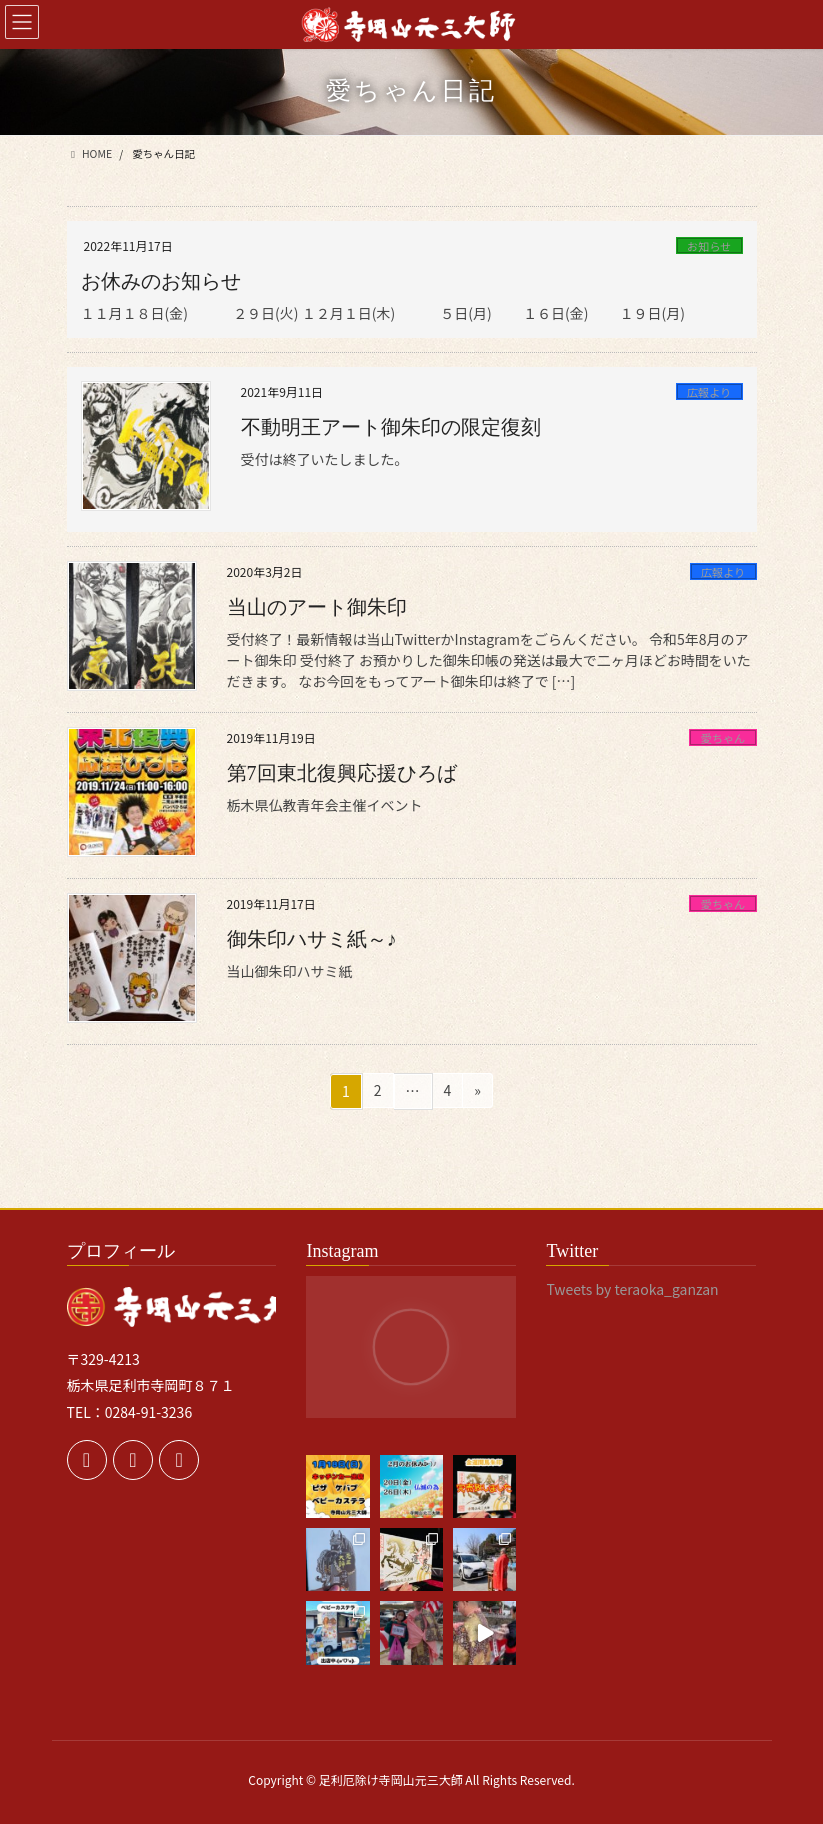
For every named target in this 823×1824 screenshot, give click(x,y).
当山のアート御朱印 (317, 607)
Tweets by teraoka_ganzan (632, 1289)
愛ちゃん (723, 738)
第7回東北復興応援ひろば (342, 773)
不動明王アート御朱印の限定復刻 (391, 427)
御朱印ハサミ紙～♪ (312, 939)
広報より (709, 392)
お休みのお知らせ (161, 281)
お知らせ (709, 246)
